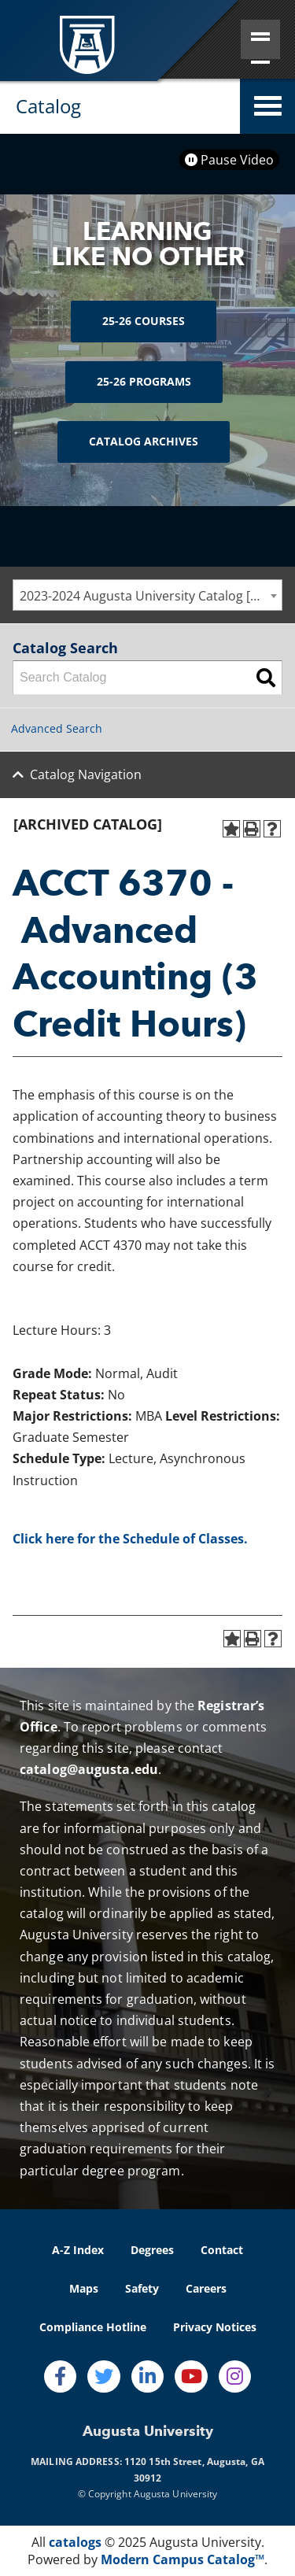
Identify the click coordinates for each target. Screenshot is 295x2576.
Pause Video (229, 159)
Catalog (48, 106)
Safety (142, 2288)
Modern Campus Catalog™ (182, 2559)
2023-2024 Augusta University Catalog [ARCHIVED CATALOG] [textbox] (151, 595)
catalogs (75, 2542)
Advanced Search (56, 728)
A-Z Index (78, 2249)
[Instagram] (235, 2376)
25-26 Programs (144, 381)
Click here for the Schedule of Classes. (130, 1538)
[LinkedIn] (147, 2376)
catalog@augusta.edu (89, 1769)
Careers (206, 2288)
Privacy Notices (214, 2326)
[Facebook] (60, 2376)
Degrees (152, 2249)
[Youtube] (191, 2376)
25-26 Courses (143, 320)
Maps (83, 2288)
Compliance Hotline (92, 2326)
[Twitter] (103, 2376)
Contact (222, 2249)
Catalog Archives (143, 441)
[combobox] (147, 595)
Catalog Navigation (86, 774)
